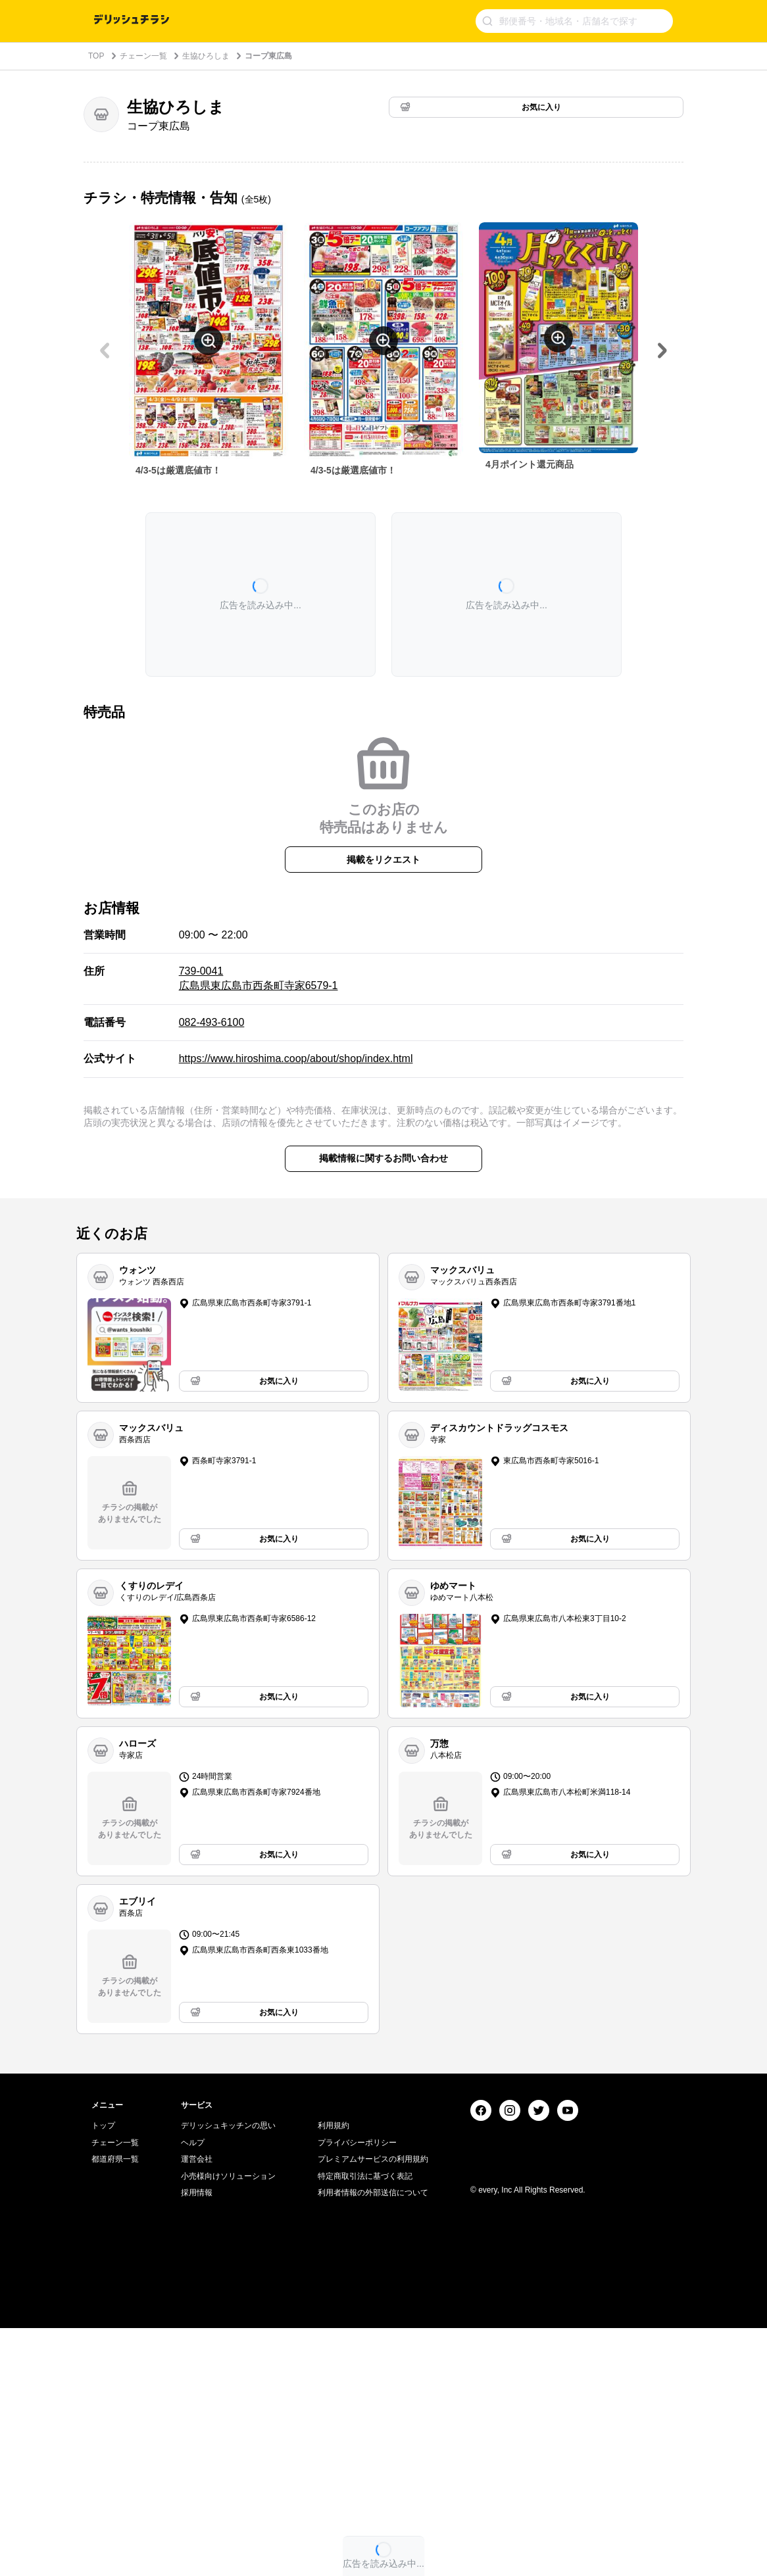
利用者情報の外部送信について (373, 2440)
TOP (96, 56)
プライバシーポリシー (357, 2389)
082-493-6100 (212, 1022)
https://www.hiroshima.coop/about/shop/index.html (296, 1058)
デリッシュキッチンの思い (228, 2373)
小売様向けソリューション (228, 2424)
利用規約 (333, 2373)
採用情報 (196, 2440)
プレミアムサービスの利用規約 (373, 2407)
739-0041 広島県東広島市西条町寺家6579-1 (258, 978)
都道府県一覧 (115, 2407)
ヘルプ (193, 2389)
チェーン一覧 (143, 56)
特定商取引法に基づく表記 (365, 2424)
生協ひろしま (206, 56)
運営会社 (196, 2407)
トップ (103, 2373)
